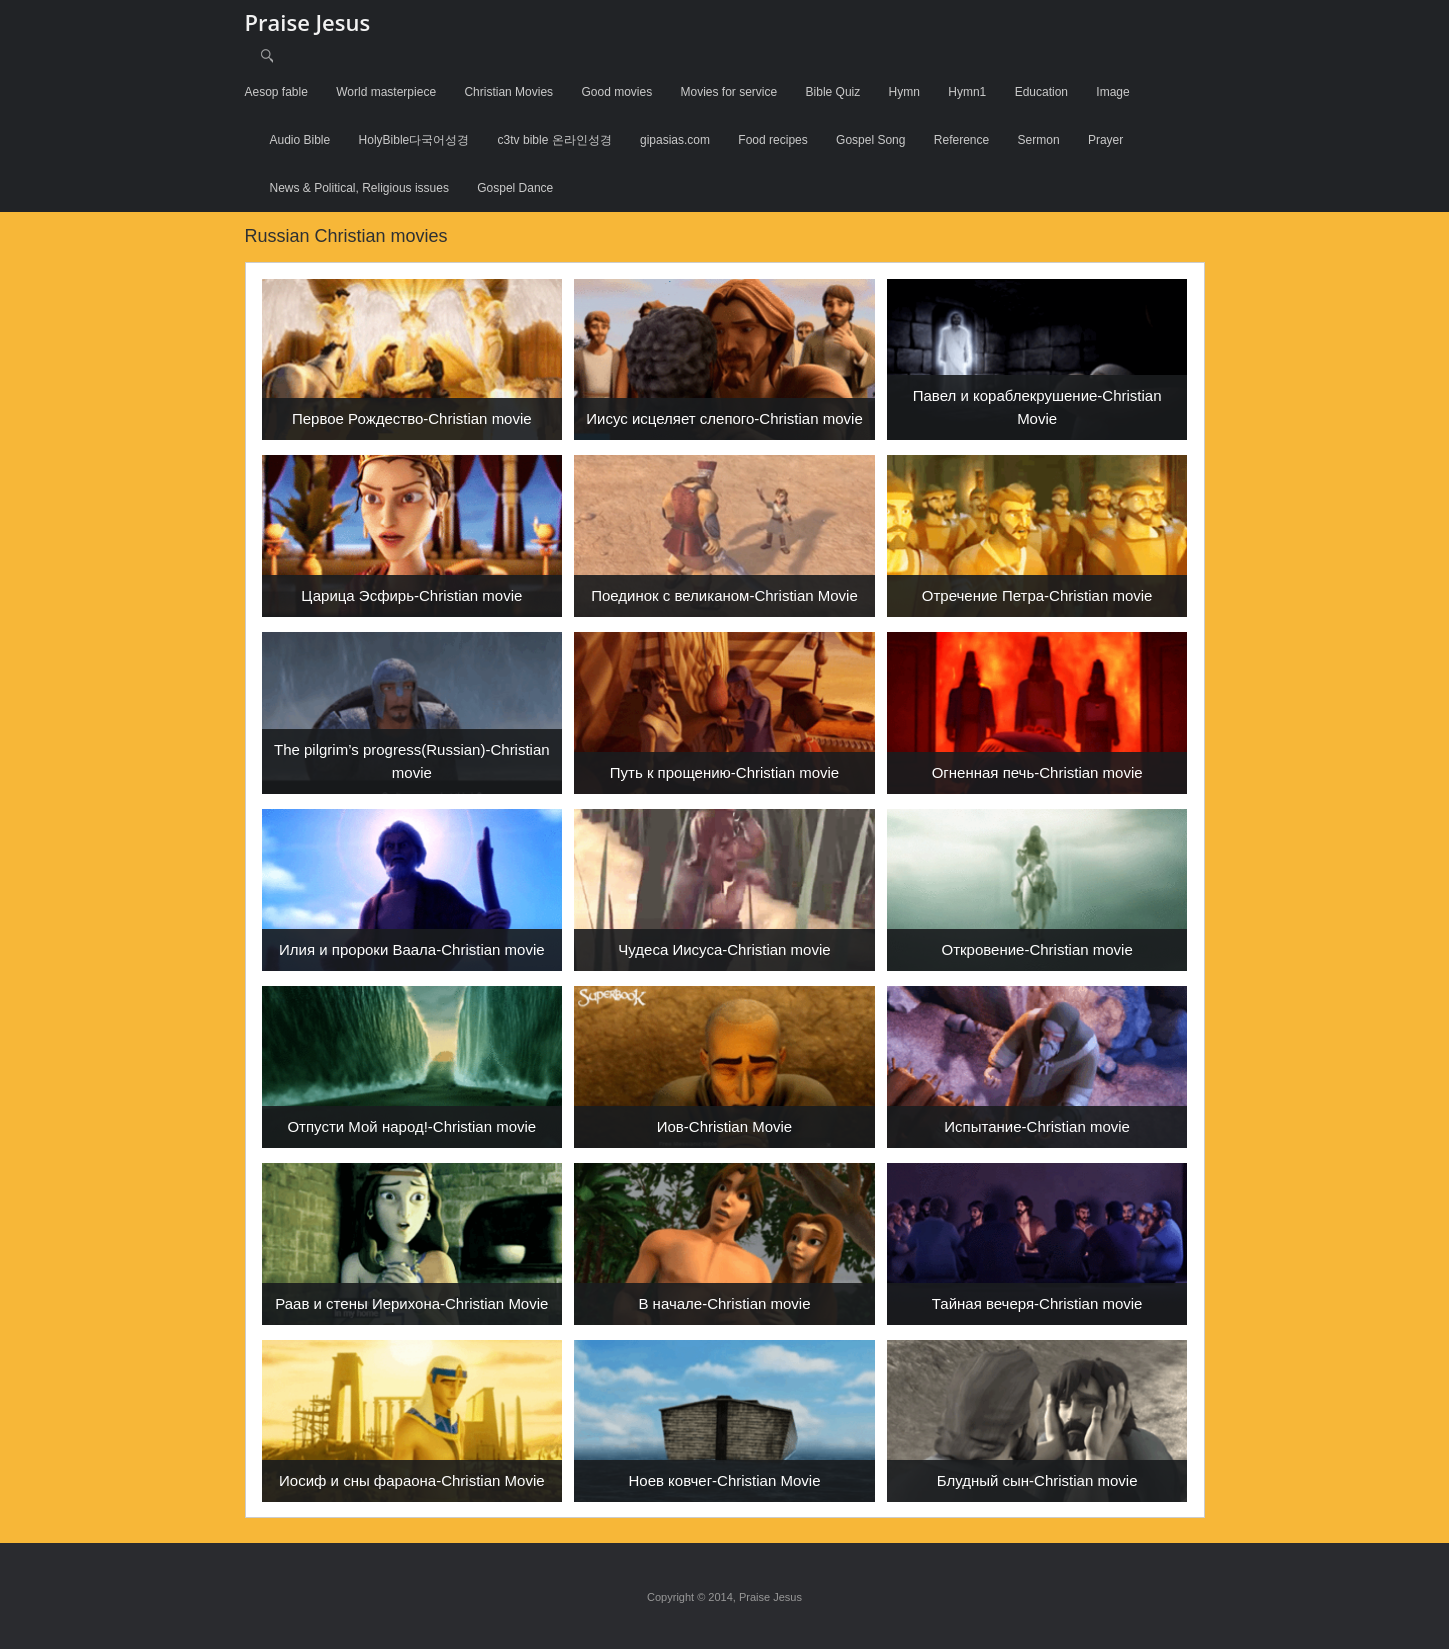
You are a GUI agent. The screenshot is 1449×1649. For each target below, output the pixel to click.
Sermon (1039, 140)
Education (1041, 92)
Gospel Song (870, 140)
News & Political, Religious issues (359, 188)
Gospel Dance (515, 188)
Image (1112, 92)
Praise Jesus (308, 22)
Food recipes (772, 140)
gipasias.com (675, 140)
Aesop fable (276, 92)
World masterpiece (386, 92)
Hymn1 (967, 92)
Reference (961, 140)
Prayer (1105, 140)
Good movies (616, 92)
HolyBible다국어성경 (414, 140)
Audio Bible (300, 140)
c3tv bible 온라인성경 (555, 140)
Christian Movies (508, 92)
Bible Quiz (833, 92)
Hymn (904, 92)
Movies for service (729, 92)
